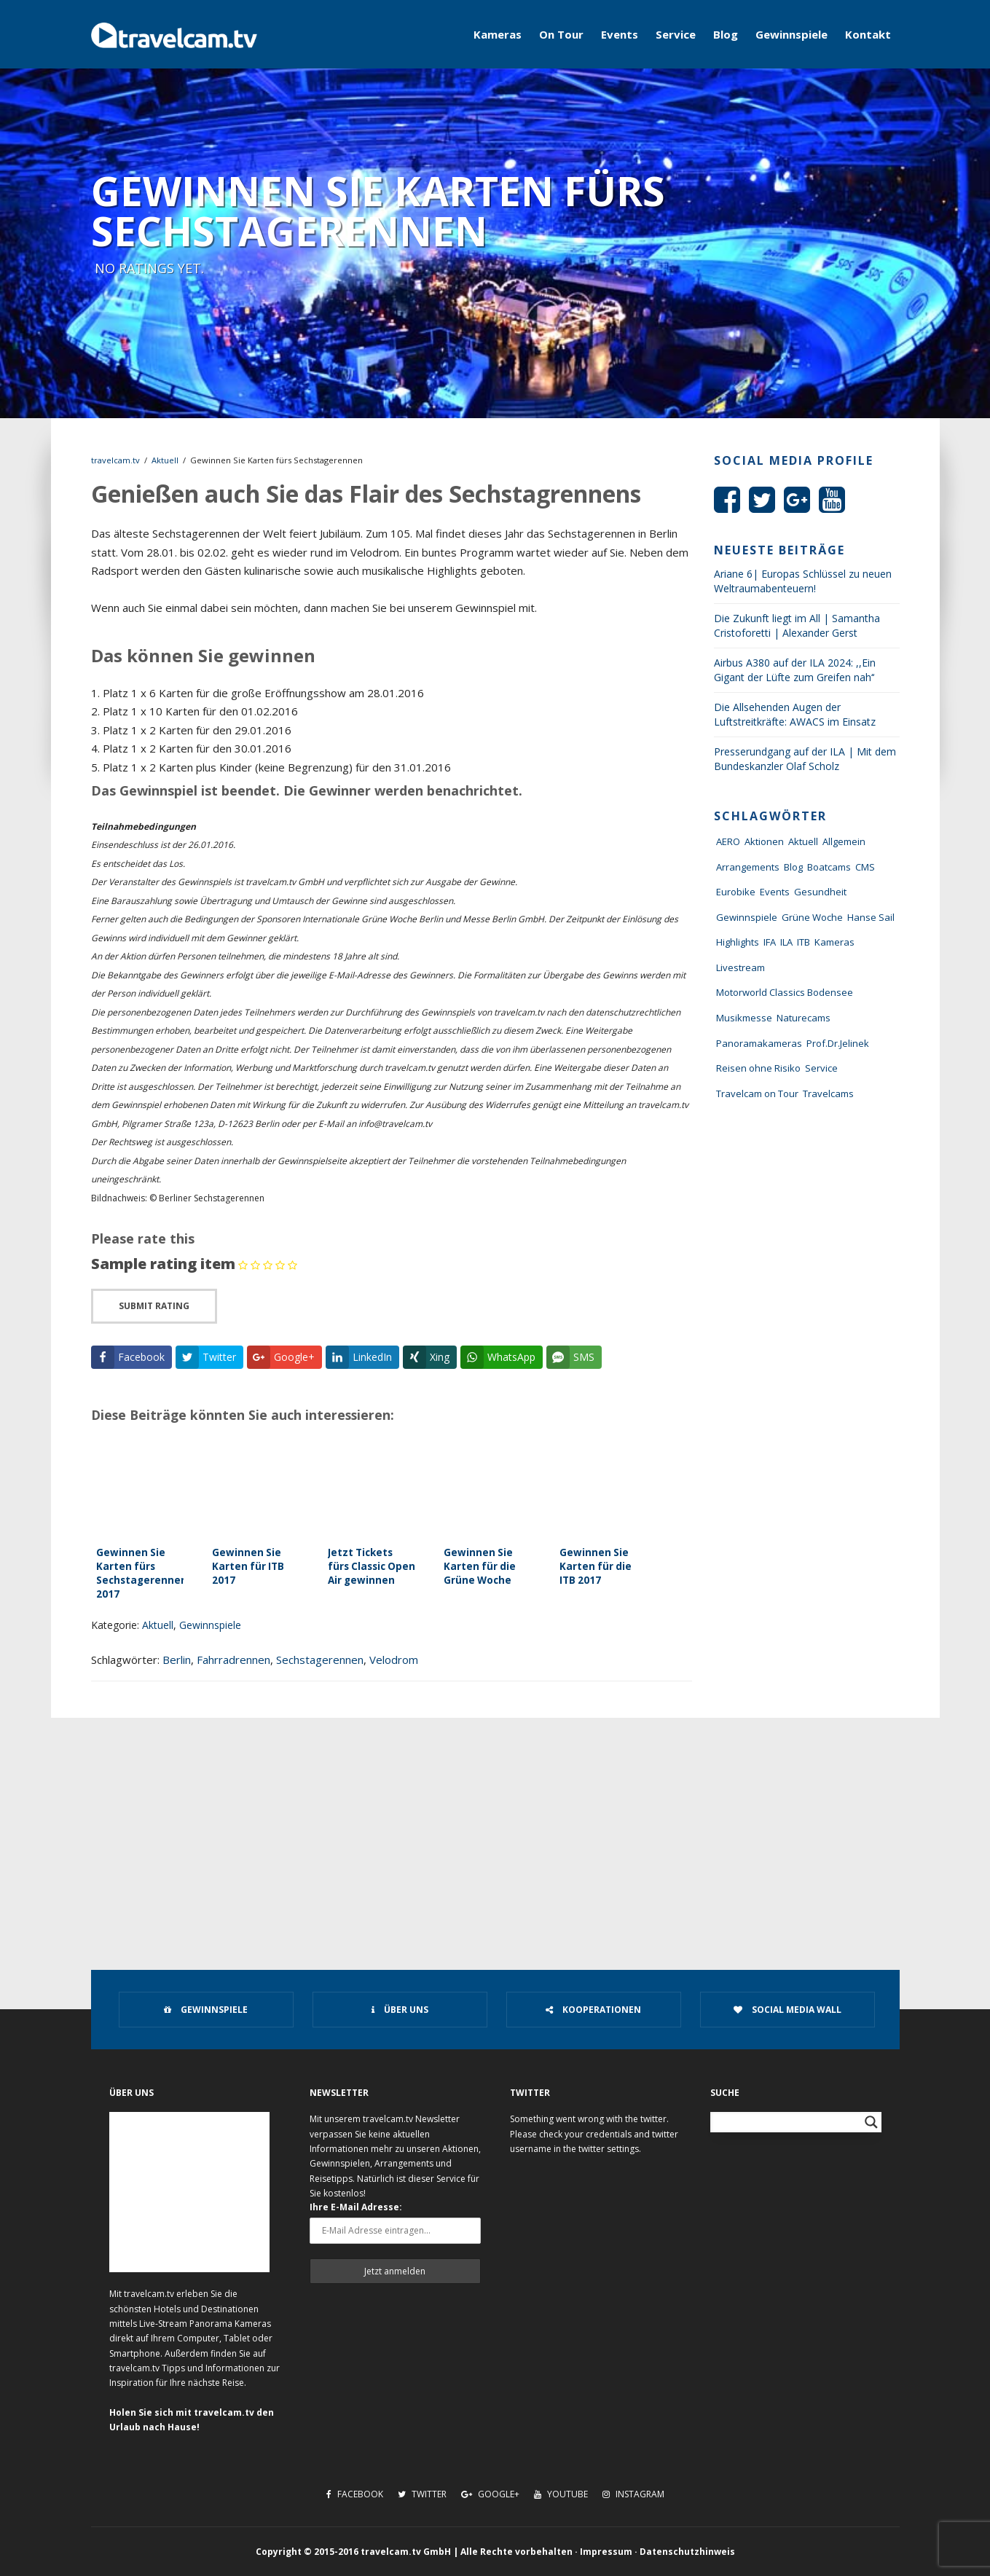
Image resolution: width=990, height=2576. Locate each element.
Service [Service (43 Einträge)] (821, 1068)
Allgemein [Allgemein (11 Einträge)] (843, 841)
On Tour (561, 34)
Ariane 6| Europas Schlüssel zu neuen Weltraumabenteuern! (803, 581)
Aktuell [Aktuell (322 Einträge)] (803, 841)
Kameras (498, 34)
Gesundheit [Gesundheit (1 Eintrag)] (820, 891)
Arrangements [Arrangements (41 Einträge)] (747, 866)
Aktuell (165, 460)
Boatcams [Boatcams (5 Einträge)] (829, 866)
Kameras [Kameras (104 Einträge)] (834, 942)
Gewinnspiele (791, 34)
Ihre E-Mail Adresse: (356, 2207)
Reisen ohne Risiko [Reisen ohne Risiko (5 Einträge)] (758, 1068)
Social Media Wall (787, 2009)
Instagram (633, 2494)
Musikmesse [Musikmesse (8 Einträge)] (744, 1017)
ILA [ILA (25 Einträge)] (786, 942)
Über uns (400, 2009)
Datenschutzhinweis (687, 2551)
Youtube (561, 2494)
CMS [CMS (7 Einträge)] (865, 866)
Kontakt (868, 34)
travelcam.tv (115, 460)
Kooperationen (593, 2009)
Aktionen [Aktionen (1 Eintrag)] (764, 841)
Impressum (606, 2551)
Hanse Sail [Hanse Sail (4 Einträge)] (871, 917)
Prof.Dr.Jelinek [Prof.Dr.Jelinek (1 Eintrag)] (837, 1043)
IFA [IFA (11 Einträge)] (769, 942)
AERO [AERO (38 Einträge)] (728, 841)
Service (676, 34)
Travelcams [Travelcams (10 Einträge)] (828, 1093)
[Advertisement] (495, 1827)
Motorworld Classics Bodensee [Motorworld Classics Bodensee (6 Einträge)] (784, 992)
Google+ (490, 2494)
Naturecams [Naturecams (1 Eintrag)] (803, 1017)
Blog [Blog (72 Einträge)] (793, 866)
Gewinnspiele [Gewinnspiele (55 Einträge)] (746, 917)
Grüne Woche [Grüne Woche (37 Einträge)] (812, 917)
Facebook (354, 2494)
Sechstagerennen (320, 1659)
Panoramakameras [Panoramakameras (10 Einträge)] (759, 1043)
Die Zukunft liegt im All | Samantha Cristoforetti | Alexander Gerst (797, 625)
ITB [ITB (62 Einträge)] (803, 942)
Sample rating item (163, 1263)
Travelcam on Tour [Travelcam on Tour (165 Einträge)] (757, 1093)
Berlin (176, 1659)
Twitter (422, 2494)
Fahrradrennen (233, 1659)
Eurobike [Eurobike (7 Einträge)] (735, 891)
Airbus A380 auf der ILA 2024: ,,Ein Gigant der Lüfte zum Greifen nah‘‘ (795, 670)
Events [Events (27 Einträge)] (775, 891)
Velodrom (393, 1659)
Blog (725, 34)
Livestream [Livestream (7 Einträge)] (740, 967)
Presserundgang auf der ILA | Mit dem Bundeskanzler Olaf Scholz (805, 759)
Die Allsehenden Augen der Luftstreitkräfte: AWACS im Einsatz (795, 714)
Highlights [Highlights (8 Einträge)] (737, 942)
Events (619, 34)
